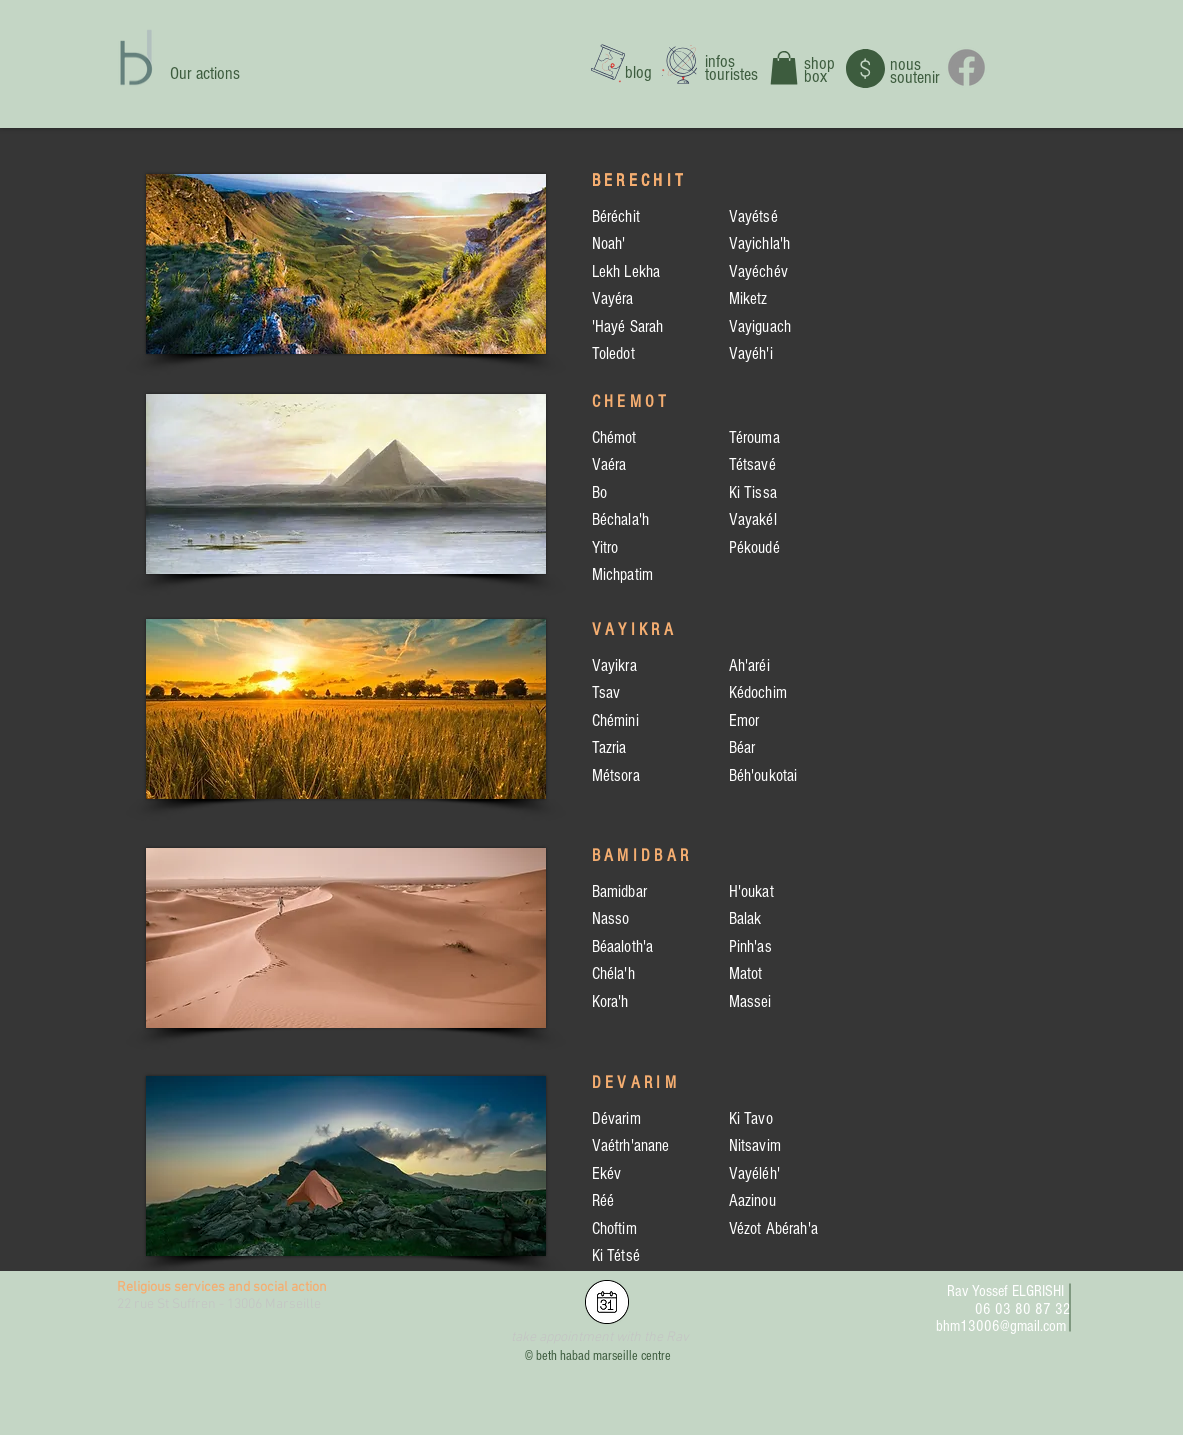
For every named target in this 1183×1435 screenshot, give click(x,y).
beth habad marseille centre (603, 1356)
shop (819, 63)
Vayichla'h (760, 243)
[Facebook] (966, 67)
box (815, 76)
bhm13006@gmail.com (1001, 1326)
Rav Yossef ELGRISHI (1005, 1291)
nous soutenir (915, 71)
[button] (784, 67)
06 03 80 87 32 (1023, 1309)
